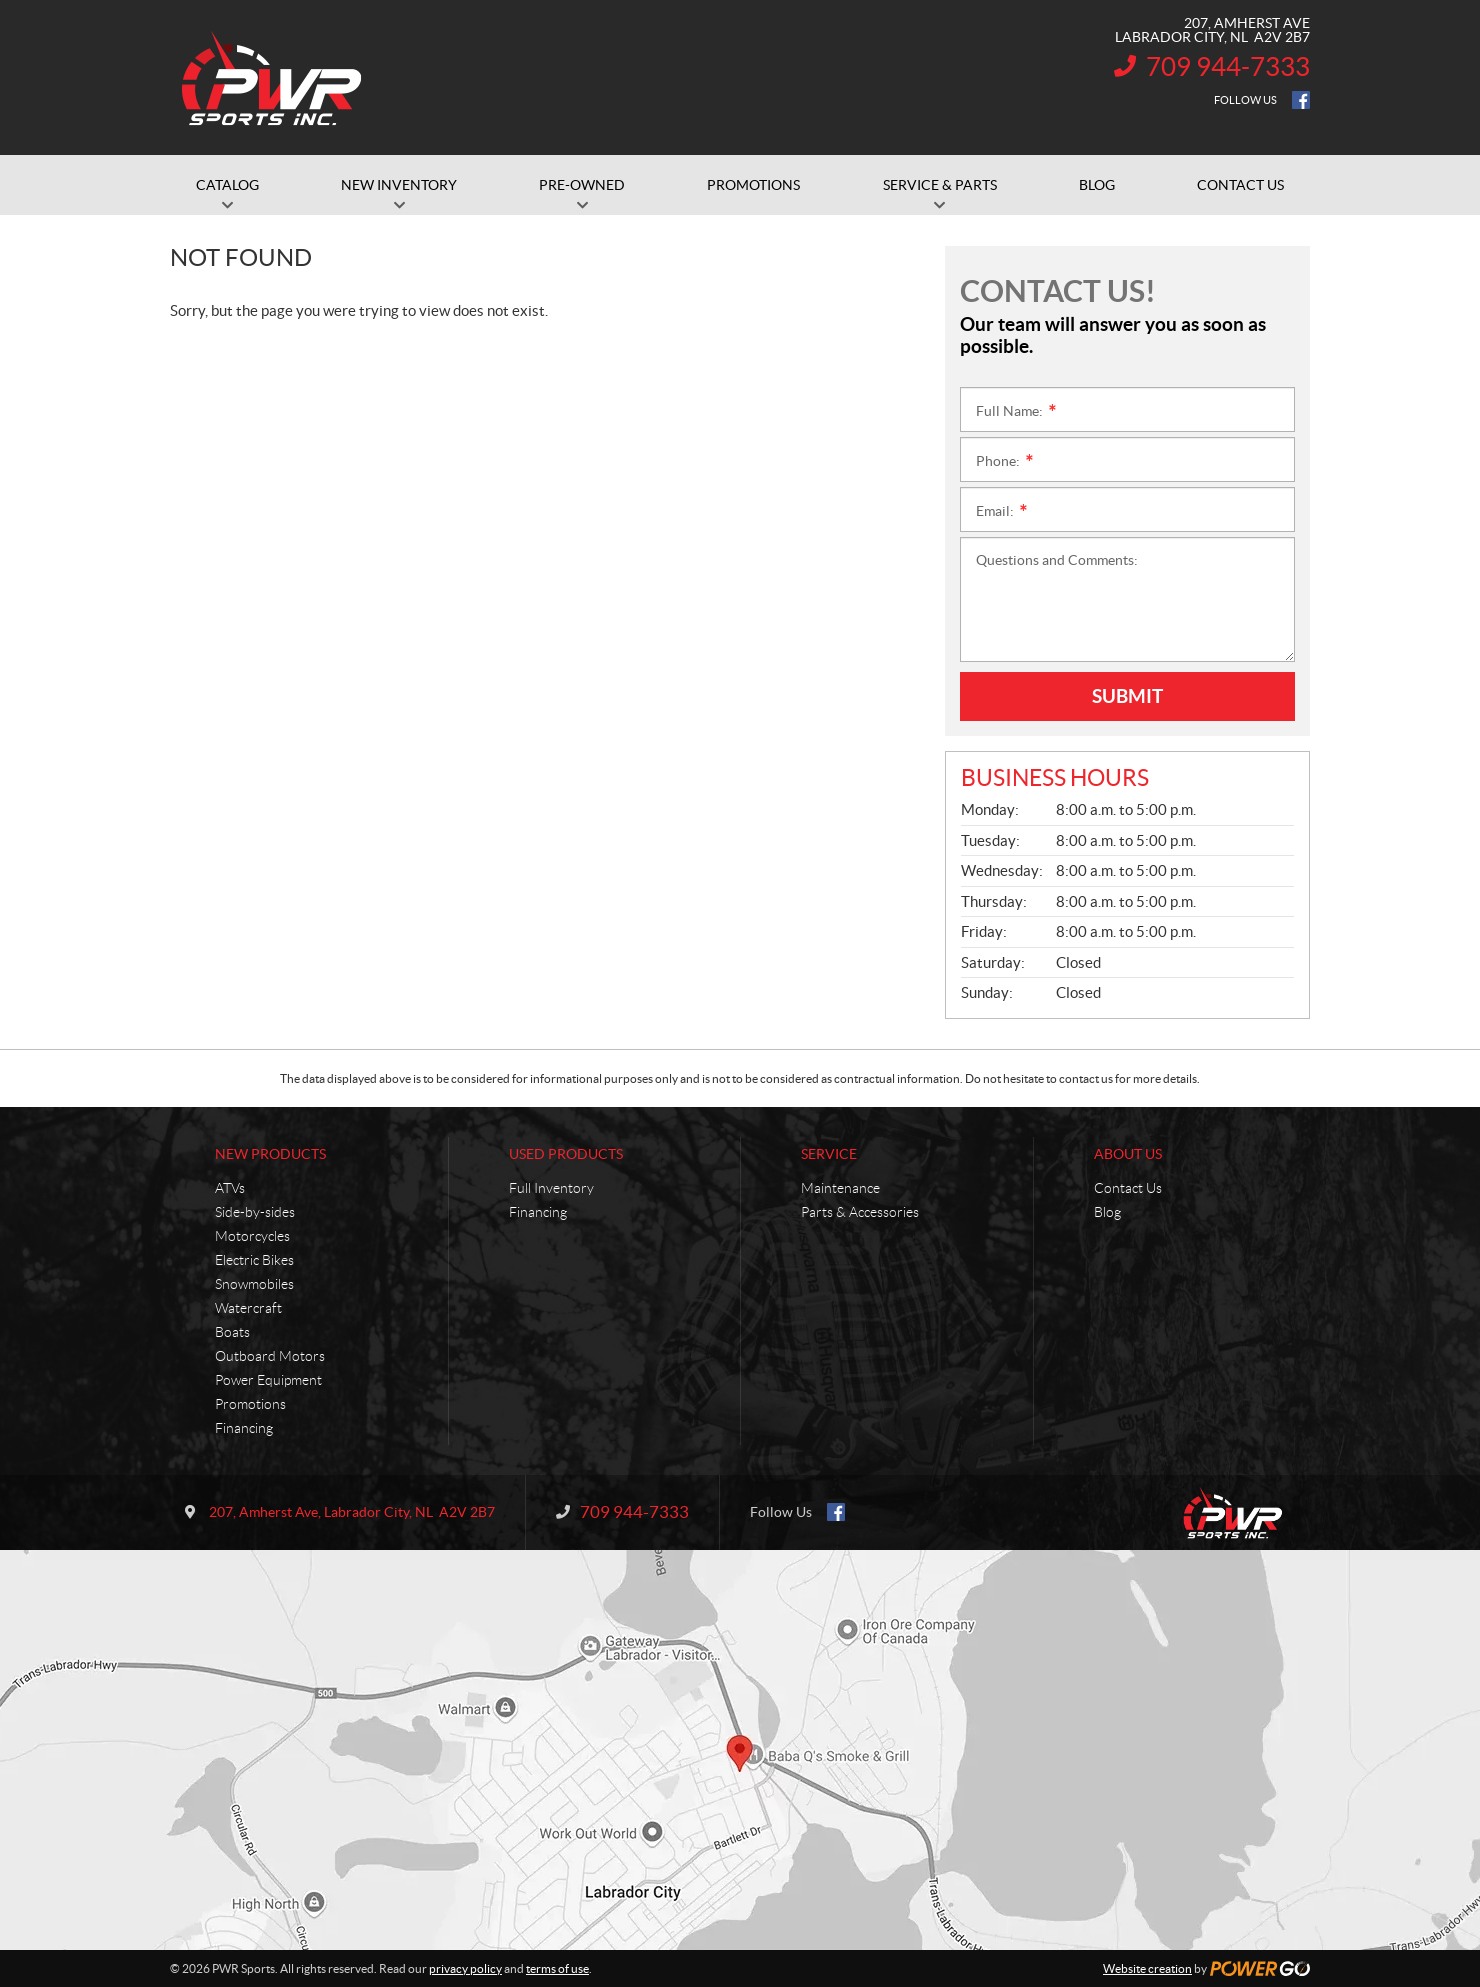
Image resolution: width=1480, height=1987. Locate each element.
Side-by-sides (255, 1212)
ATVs (230, 1188)
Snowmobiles (254, 1284)
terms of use (557, 1968)
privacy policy (465, 1968)
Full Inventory (551, 1188)
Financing (244, 1428)
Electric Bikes (254, 1260)
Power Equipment (268, 1380)
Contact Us (1128, 1188)
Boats (232, 1332)
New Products (270, 1154)
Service (829, 1154)
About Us (1128, 1154)
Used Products (566, 1154)
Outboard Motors (270, 1356)
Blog (1107, 1212)
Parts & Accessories (860, 1212)
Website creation (1147, 1968)
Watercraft (248, 1308)
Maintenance (840, 1188)
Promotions (250, 1404)
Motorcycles (252, 1236)
